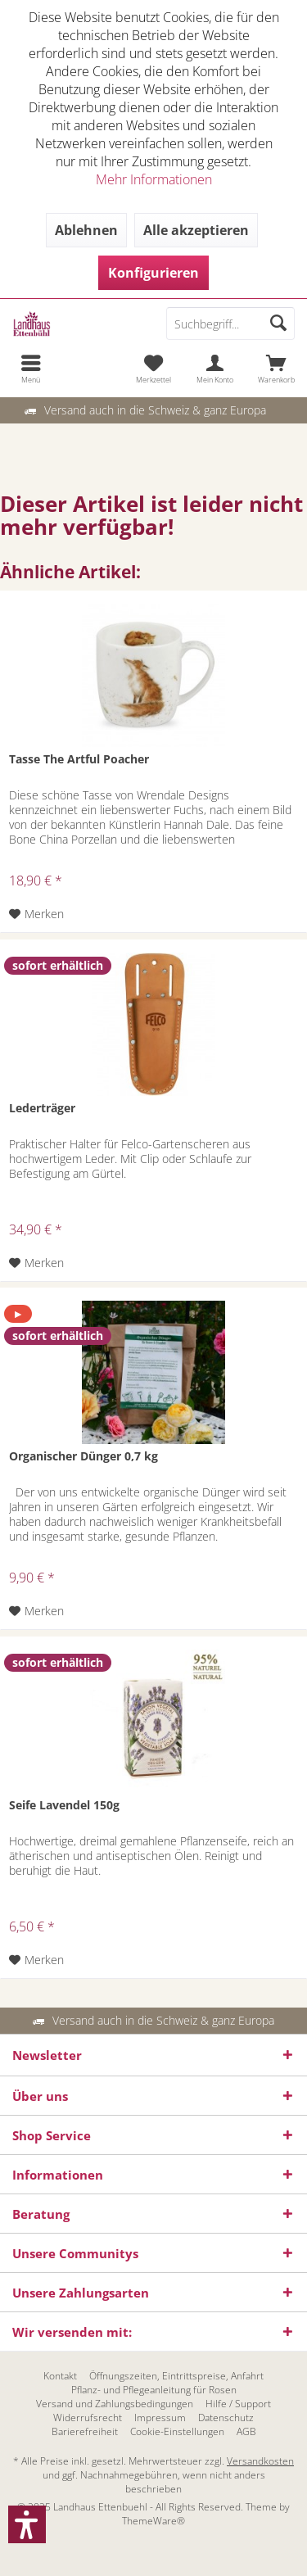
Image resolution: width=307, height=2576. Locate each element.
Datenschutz (226, 2417)
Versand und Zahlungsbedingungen (114, 2404)
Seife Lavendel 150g (64, 1805)
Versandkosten (260, 2461)
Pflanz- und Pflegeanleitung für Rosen (154, 2390)
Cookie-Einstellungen (177, 2431)
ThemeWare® (153, 2521)
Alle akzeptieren (196, 230)
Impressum (160, 2417)
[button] (27, 2524)
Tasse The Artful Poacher (79, 759)
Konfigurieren (153, 273)
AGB (246, 2431)
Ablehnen (86, 230)
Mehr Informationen (154, 179)
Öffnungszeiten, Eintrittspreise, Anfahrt (176, 2376)
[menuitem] (30, 368)
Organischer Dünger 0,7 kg (83, 1456)
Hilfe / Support (238, 2404)
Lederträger (42, 1108)
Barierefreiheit (85, 2431)
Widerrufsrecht (87, 2417)
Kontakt (60, 2376)
